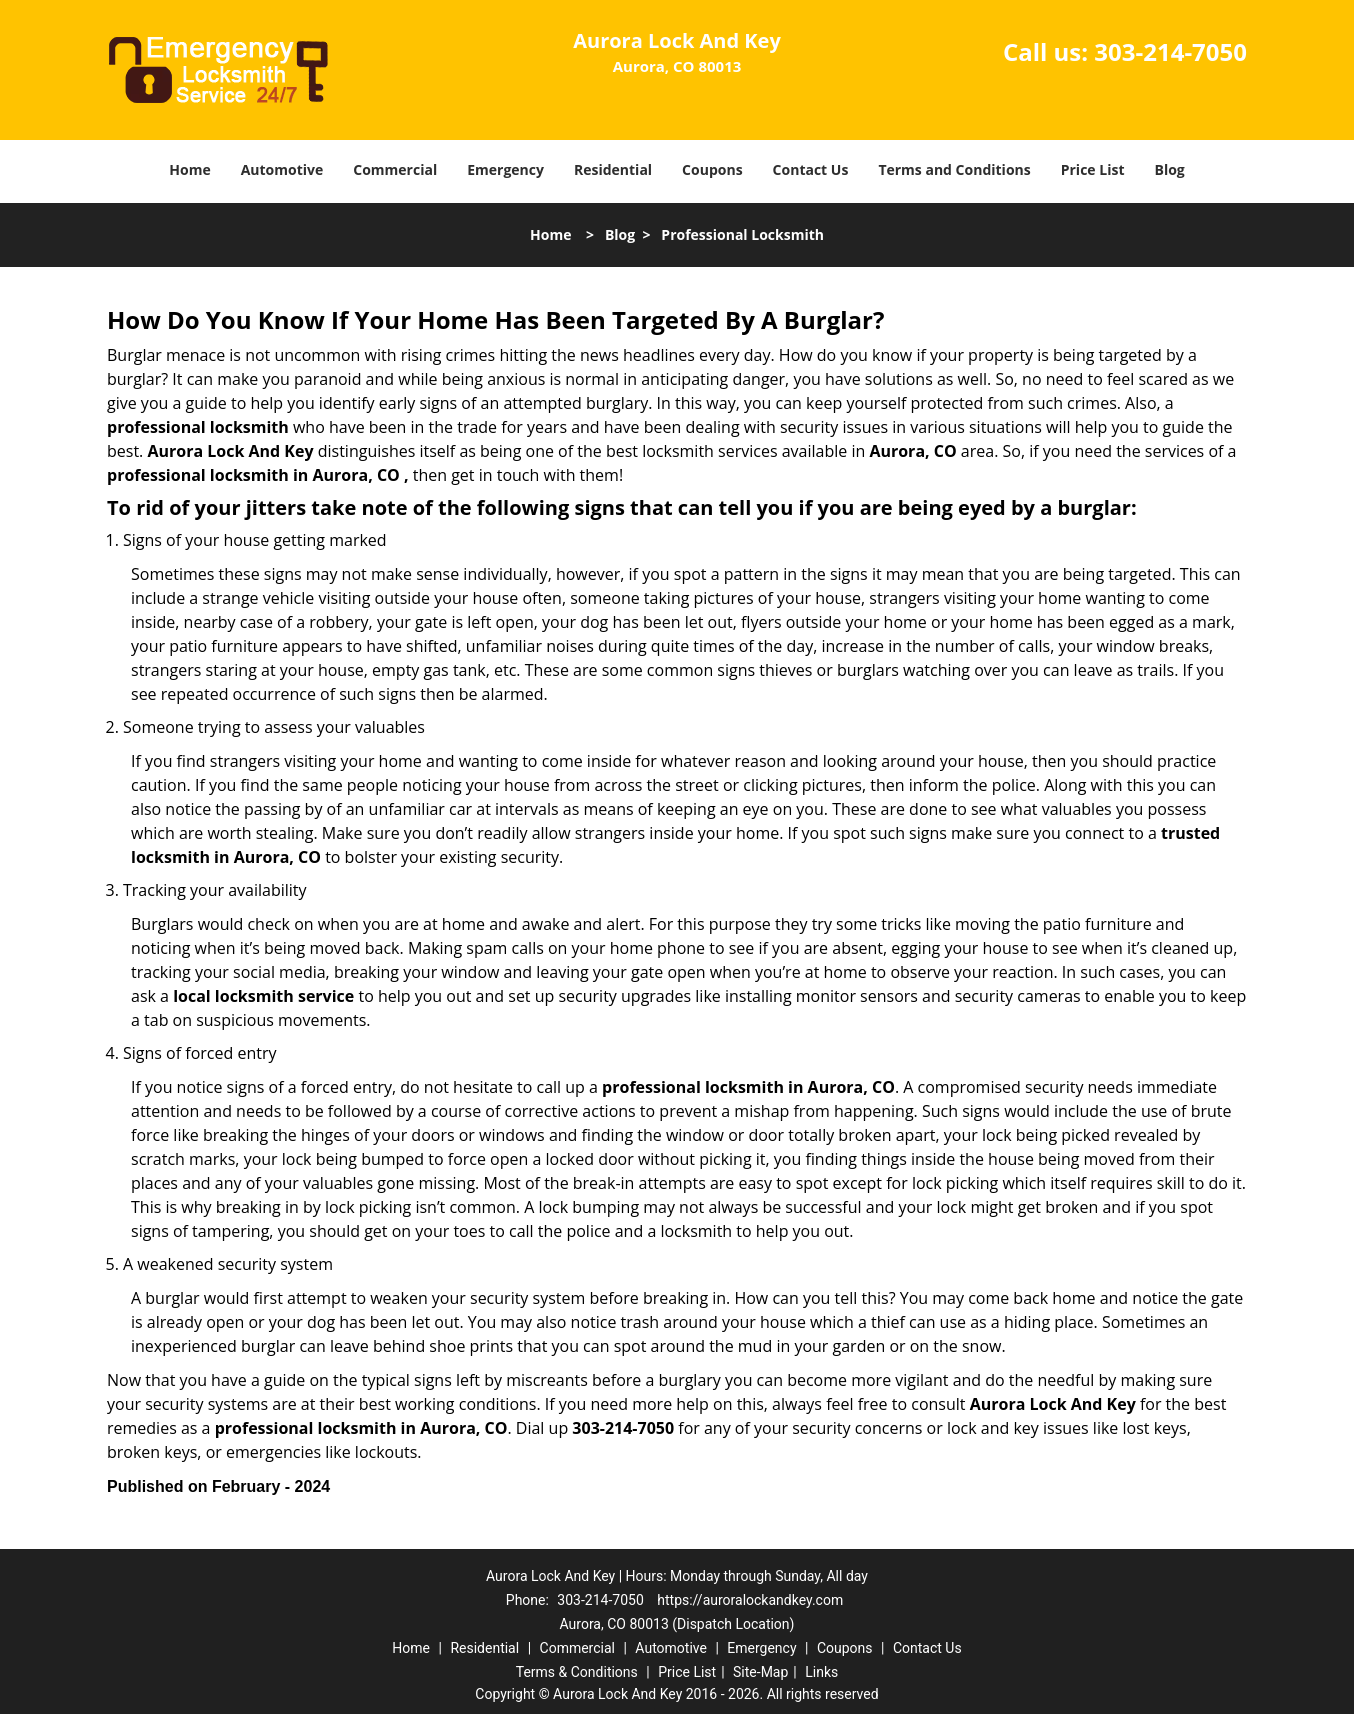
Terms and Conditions (954, 169)
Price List (1093, 169)
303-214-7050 (1170, 51)
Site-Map (760, 1672)
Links (821, 1672)
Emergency (505, 169)
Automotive (282, 169)
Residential (613, 169)
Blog (1169, 169)
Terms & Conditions (577, 1672)
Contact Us (811, 169)
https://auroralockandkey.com (750, 1600)
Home (189, 169)
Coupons (712, 169)
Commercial (395, 169)
